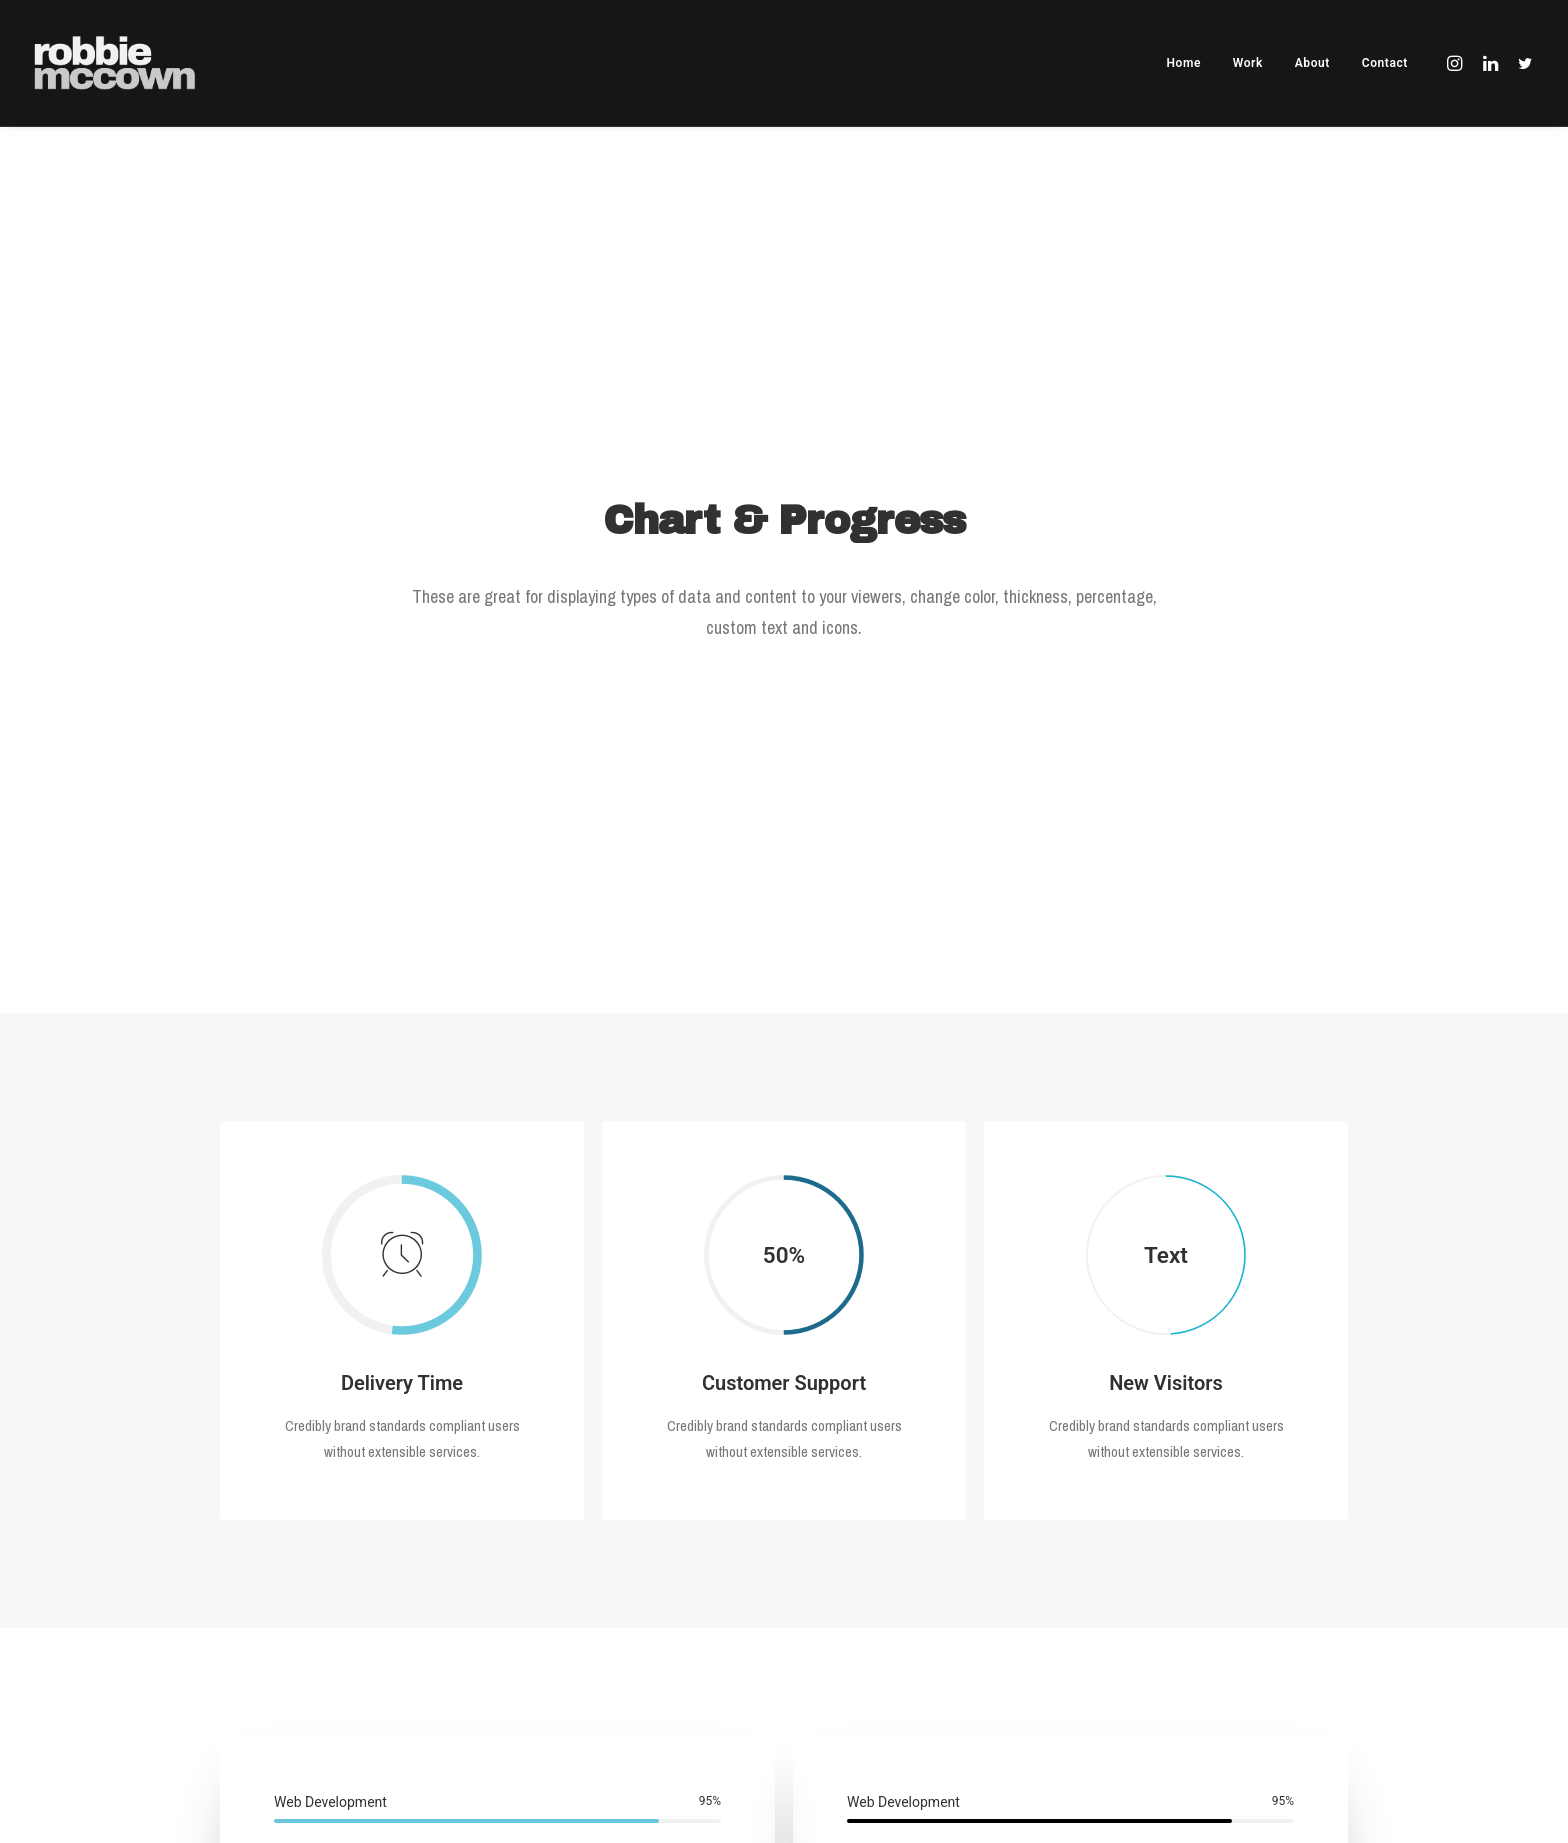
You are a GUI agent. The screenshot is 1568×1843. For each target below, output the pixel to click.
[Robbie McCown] (115, 63)
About (1312, 63)
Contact (1385, 63)
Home (1183, 63)
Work (1248, 63)
